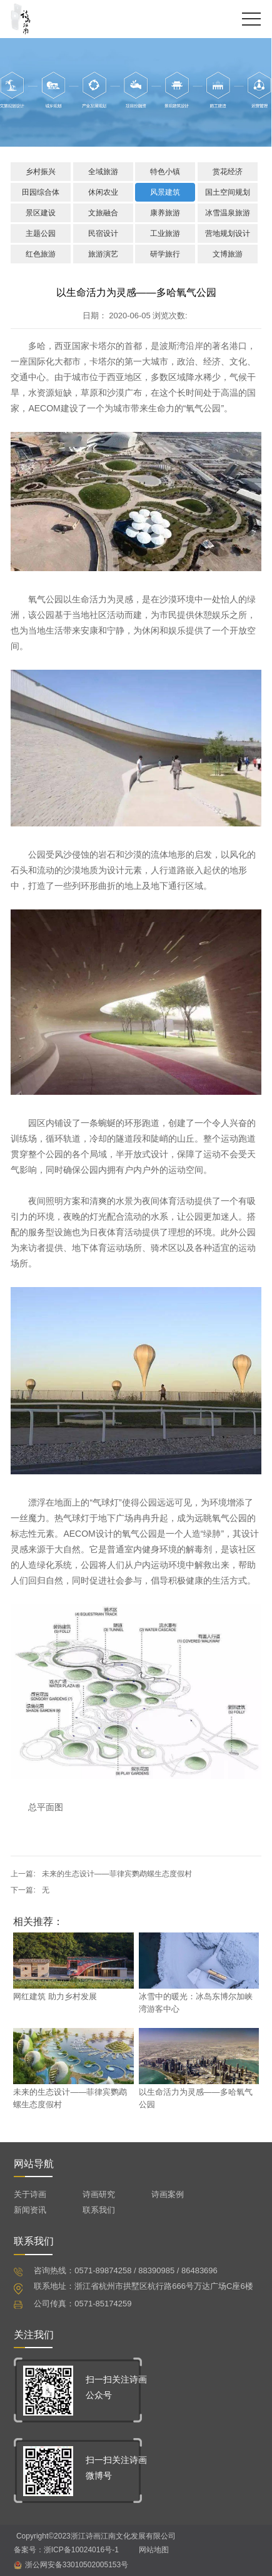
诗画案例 (167, 2194)
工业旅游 (165, 233)
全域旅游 (103, 171)
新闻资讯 (30, 2210)
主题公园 (41, 233)
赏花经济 (228, 171)
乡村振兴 (41, 171)
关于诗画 (30, 2194)
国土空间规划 (227, 192)
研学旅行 (165, 254)
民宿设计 (103, 233)
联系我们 (99, 2210)
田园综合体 (40, 192)
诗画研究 (99, 2194)
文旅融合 (103, 212)
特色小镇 (165, 171)
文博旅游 (228, 254)
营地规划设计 (227, 233)
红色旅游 (41, 254)
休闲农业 (103, 192)
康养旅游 (165, 212)
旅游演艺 (103, 254)
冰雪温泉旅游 (227, 212)
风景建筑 (165, 192)
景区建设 (41, 212)
